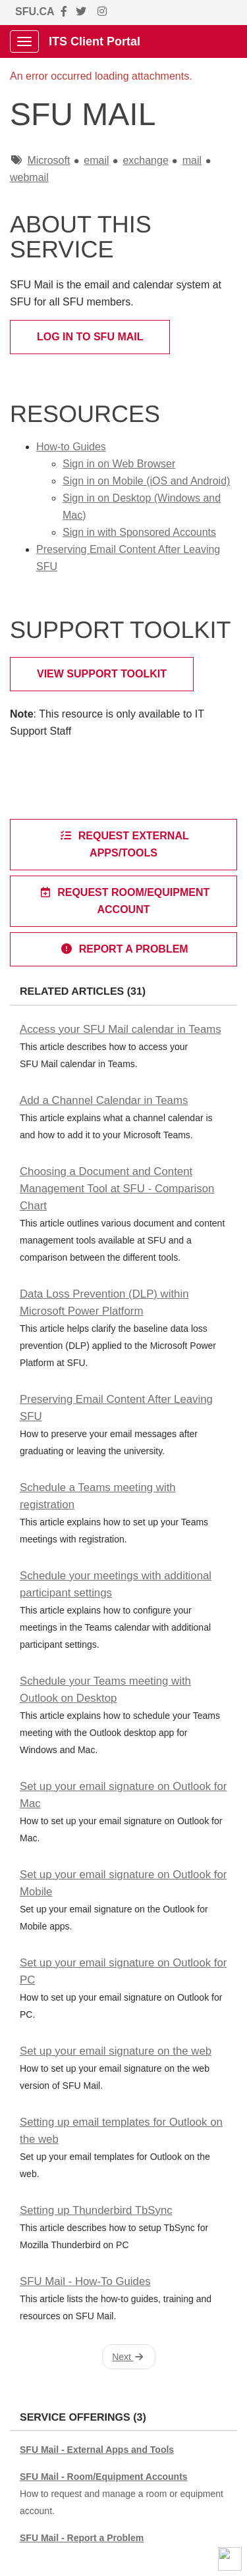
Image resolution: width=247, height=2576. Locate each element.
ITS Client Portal (94, 41)
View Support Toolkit (102, 673)
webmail (29, 177)
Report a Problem (124, 949)
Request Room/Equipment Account (124, 901)
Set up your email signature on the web (115, 2051)
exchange (145, 160)
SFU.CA (35, 11)
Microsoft (48, 160)
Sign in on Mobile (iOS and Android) (146, 480)
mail (192, 160)
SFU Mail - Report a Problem (82, 2538)
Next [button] (127, 2357)
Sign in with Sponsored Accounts (139, 532)
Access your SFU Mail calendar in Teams (120, 1029)
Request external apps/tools (123, 844)
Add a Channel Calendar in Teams (104, 1100)
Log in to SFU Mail (90, 336)
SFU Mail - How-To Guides (85, 2281)
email (96, 160)
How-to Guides (71, 446)
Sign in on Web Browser (119, 463)
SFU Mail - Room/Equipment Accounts (104, 2476)
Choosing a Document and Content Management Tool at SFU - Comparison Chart (117, 1188)
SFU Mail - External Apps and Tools (97, 2449)
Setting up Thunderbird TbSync (96, 2210)
